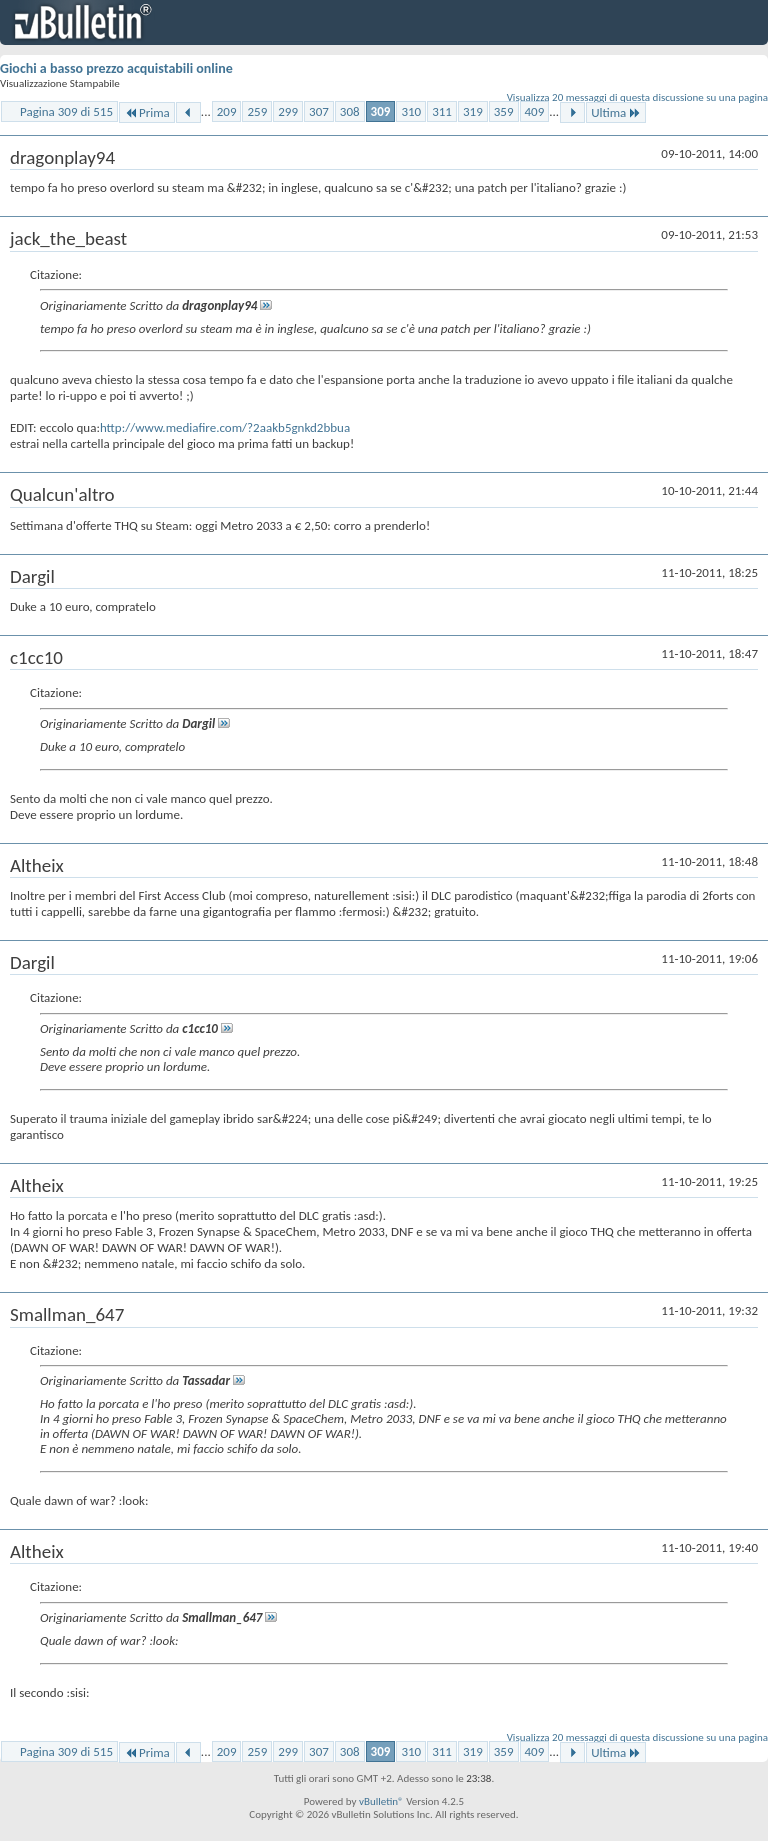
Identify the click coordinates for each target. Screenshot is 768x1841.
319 (473, 111)
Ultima (616, 112)
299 (288, 111)
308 (350, 111)
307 (319, 111)
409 (535, 111)
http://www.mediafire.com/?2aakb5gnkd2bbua (225, 427)
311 (442, 111)
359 (504, 111)
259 (257, 111)
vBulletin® (381, 1801)
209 (227, 111)
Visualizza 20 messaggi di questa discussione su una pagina (637, 97)
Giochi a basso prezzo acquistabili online (116, 68)
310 (411, 111)
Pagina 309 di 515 (66, 111)
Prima (147, 112)
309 (381, 111)
